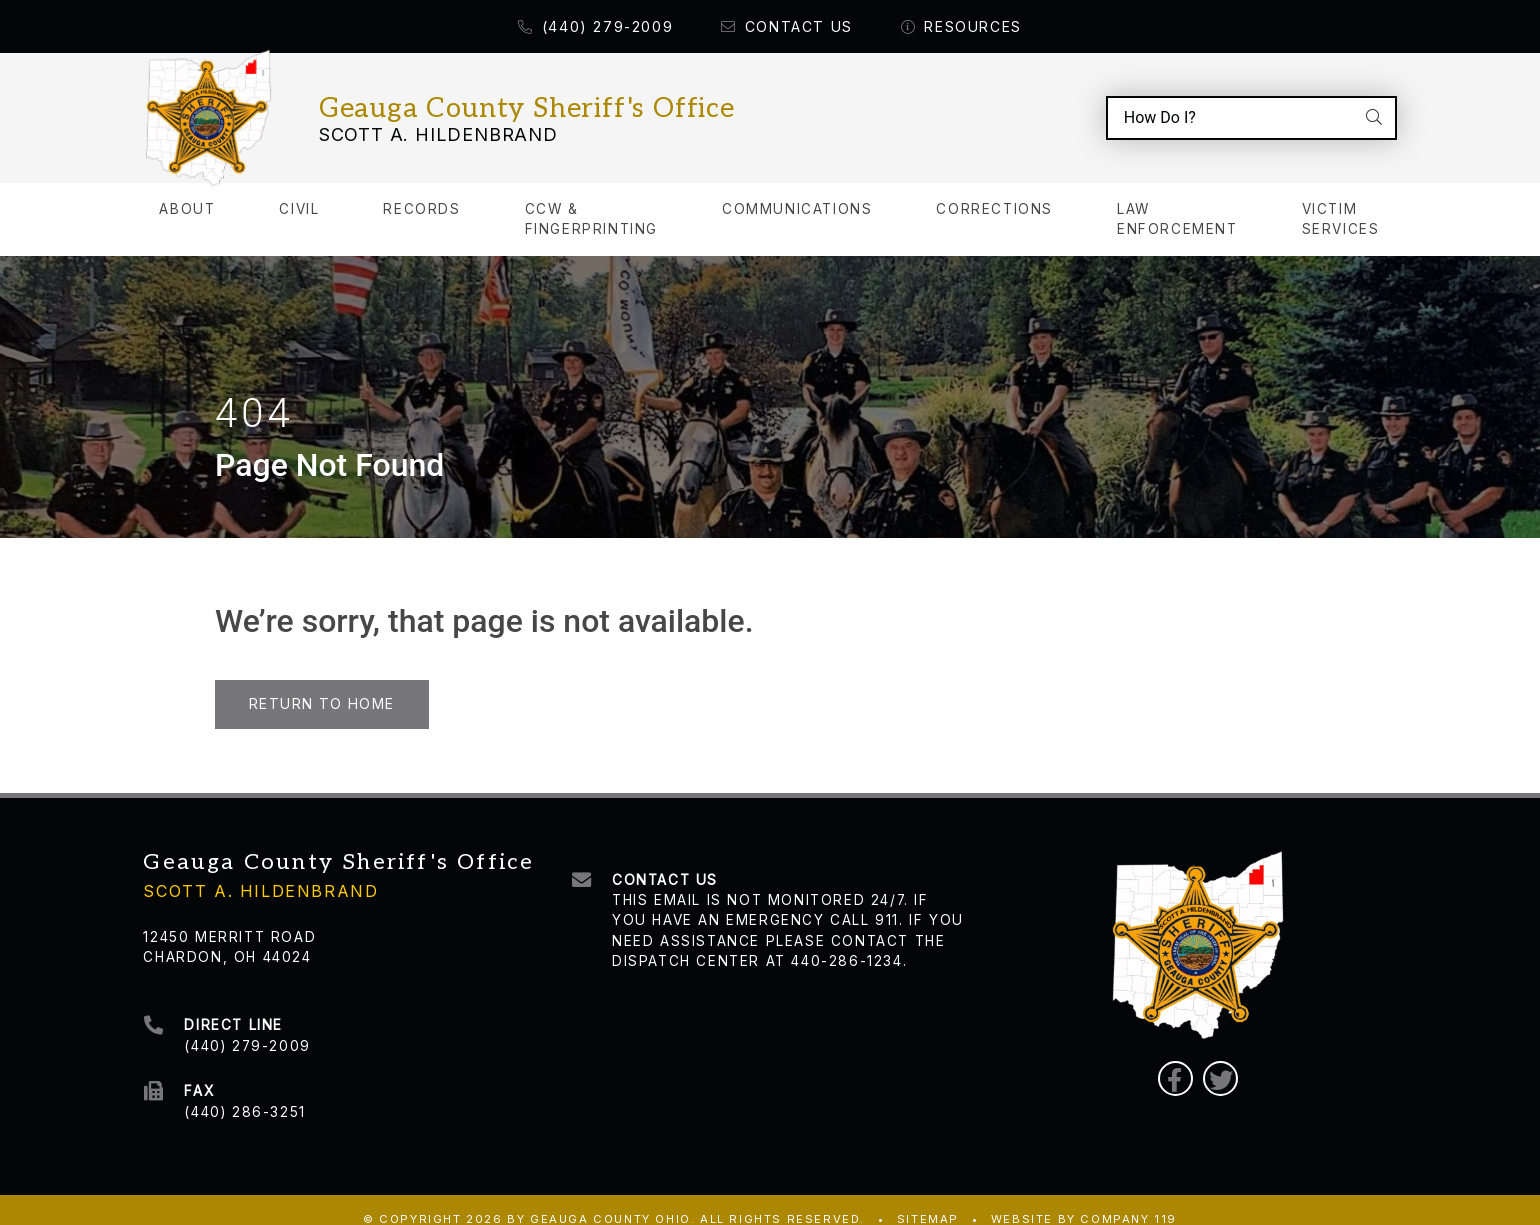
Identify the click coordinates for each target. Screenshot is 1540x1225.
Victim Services (1341, 201)
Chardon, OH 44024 (227, 938)
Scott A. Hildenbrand (438, 124)
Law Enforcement (1177, 201)
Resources (961, 26)
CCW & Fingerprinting (591, 201)
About (187, 191)
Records (421, 191)
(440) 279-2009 (595, 26)
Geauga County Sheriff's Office (527, 99)
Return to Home (322, 685)
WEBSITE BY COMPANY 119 (1084, 1200)
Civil (299, 191)
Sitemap (928, 1200)
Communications (797, 191)
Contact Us (787, 26)
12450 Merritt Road (229, 917)
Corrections (994, 191)
